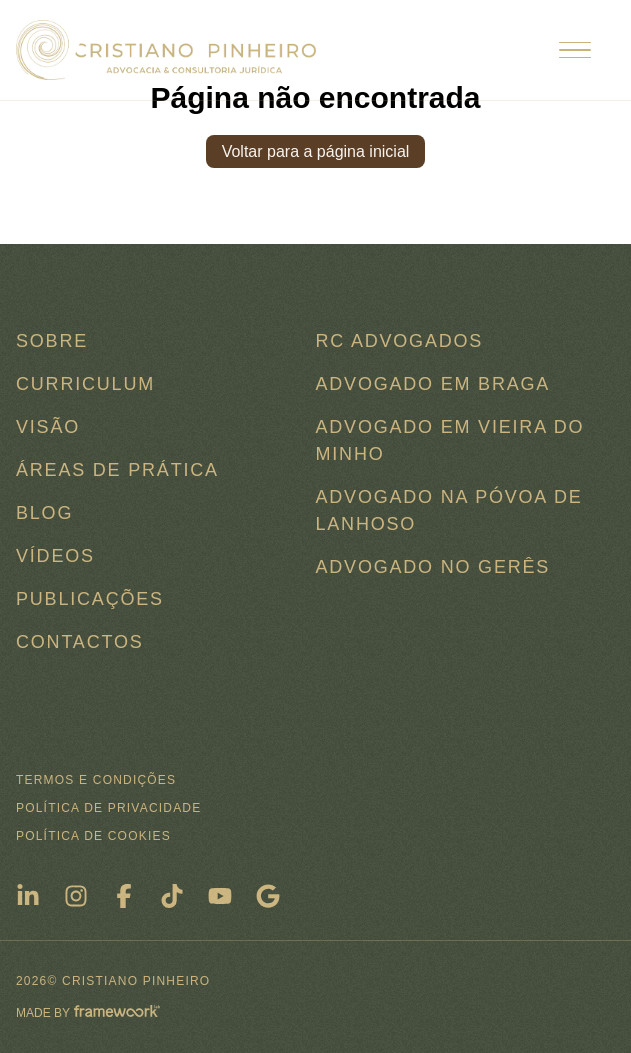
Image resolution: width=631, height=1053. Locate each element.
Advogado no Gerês (433, 567)
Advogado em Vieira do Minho (450, 440)
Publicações (90, 599)
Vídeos (55, 556)
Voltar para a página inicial (316, 151)
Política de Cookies (93, 836)
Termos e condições (96, 780)
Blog (44, 513)
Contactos (80, 642)
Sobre (52, 341)
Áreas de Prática (117, 470)
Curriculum (85, 384)
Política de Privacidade (108, 808)
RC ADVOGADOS (400, 341)
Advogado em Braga (433, 384)
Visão (48, 427)
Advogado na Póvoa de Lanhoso (449, 510)
